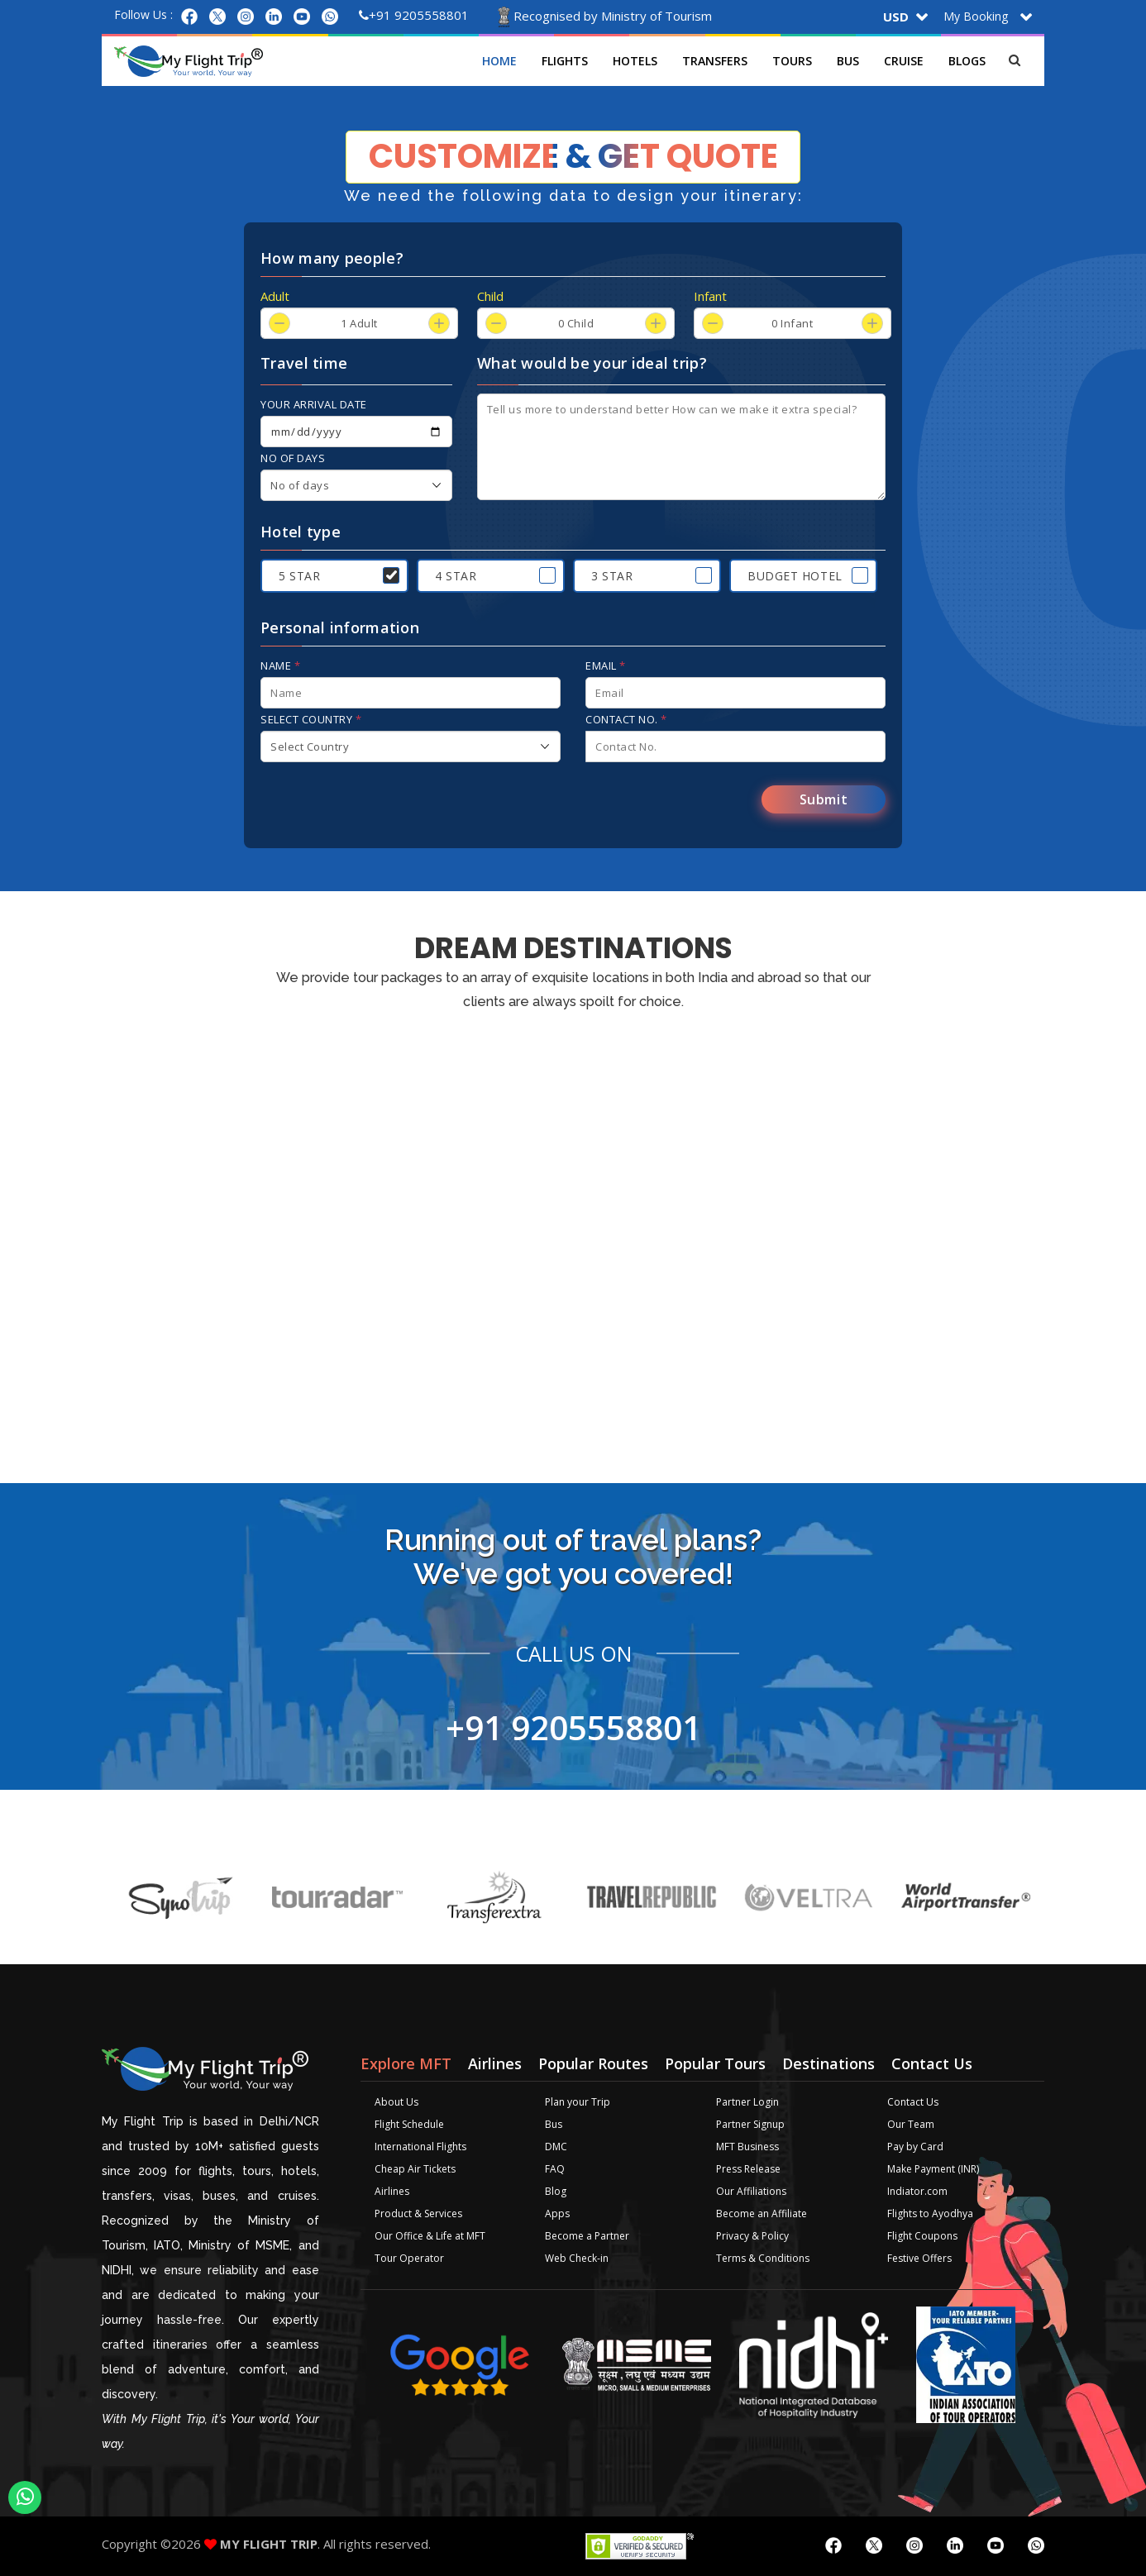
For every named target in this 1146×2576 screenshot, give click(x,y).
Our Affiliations (751, 2191)
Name (280, 665)
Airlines (392, 2191)
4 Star (455, 576)
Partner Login (747, 2102)
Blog (555, 2191)
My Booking (975, 16)
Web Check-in (577, 2258)
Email (605, 665)
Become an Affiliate (761, 2213)
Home (500, 61)
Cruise (904, 61)
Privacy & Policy (752, 2236)
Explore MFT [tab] (406, 2063)
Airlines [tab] (495, 2063)
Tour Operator (409, 2258)
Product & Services (418, 2213)
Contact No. (626, 719)
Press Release (748, 2169)
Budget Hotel (795, 576)
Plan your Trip (577, 2102)
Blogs (967, 61)
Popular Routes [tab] (593, 2063)
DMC (556, 2147)
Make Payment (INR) (933, 2169)
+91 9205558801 (414, 15)
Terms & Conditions (762, 2258)
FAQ (555, 2169)
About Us (396, 2102)
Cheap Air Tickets (415, 2169)
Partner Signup (750, 2124)
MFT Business (747, 2147)
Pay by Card (915, 2147)
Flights (565, 61)
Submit (824, 799)
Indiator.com (917, 2191)
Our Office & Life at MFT (430, 2236)
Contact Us (912, 2102)
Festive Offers (919, 2258)
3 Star (612, 576)
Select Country (310, 719)
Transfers (715, 61)
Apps (557, 2213)
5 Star (299, 576)
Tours (793, 61)
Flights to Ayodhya (930, 2213)
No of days (292, 458)
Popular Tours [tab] (715, 2063)
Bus (849, 61)
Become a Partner (587, 2236)
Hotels (636, 61)
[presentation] (386, 803)
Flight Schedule (409, 2124)
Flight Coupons (922, 2236)
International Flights (420, 2147)
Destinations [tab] (828, 2063)
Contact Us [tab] (931, 2063)
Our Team (910, 2124)
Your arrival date (313, 404)
